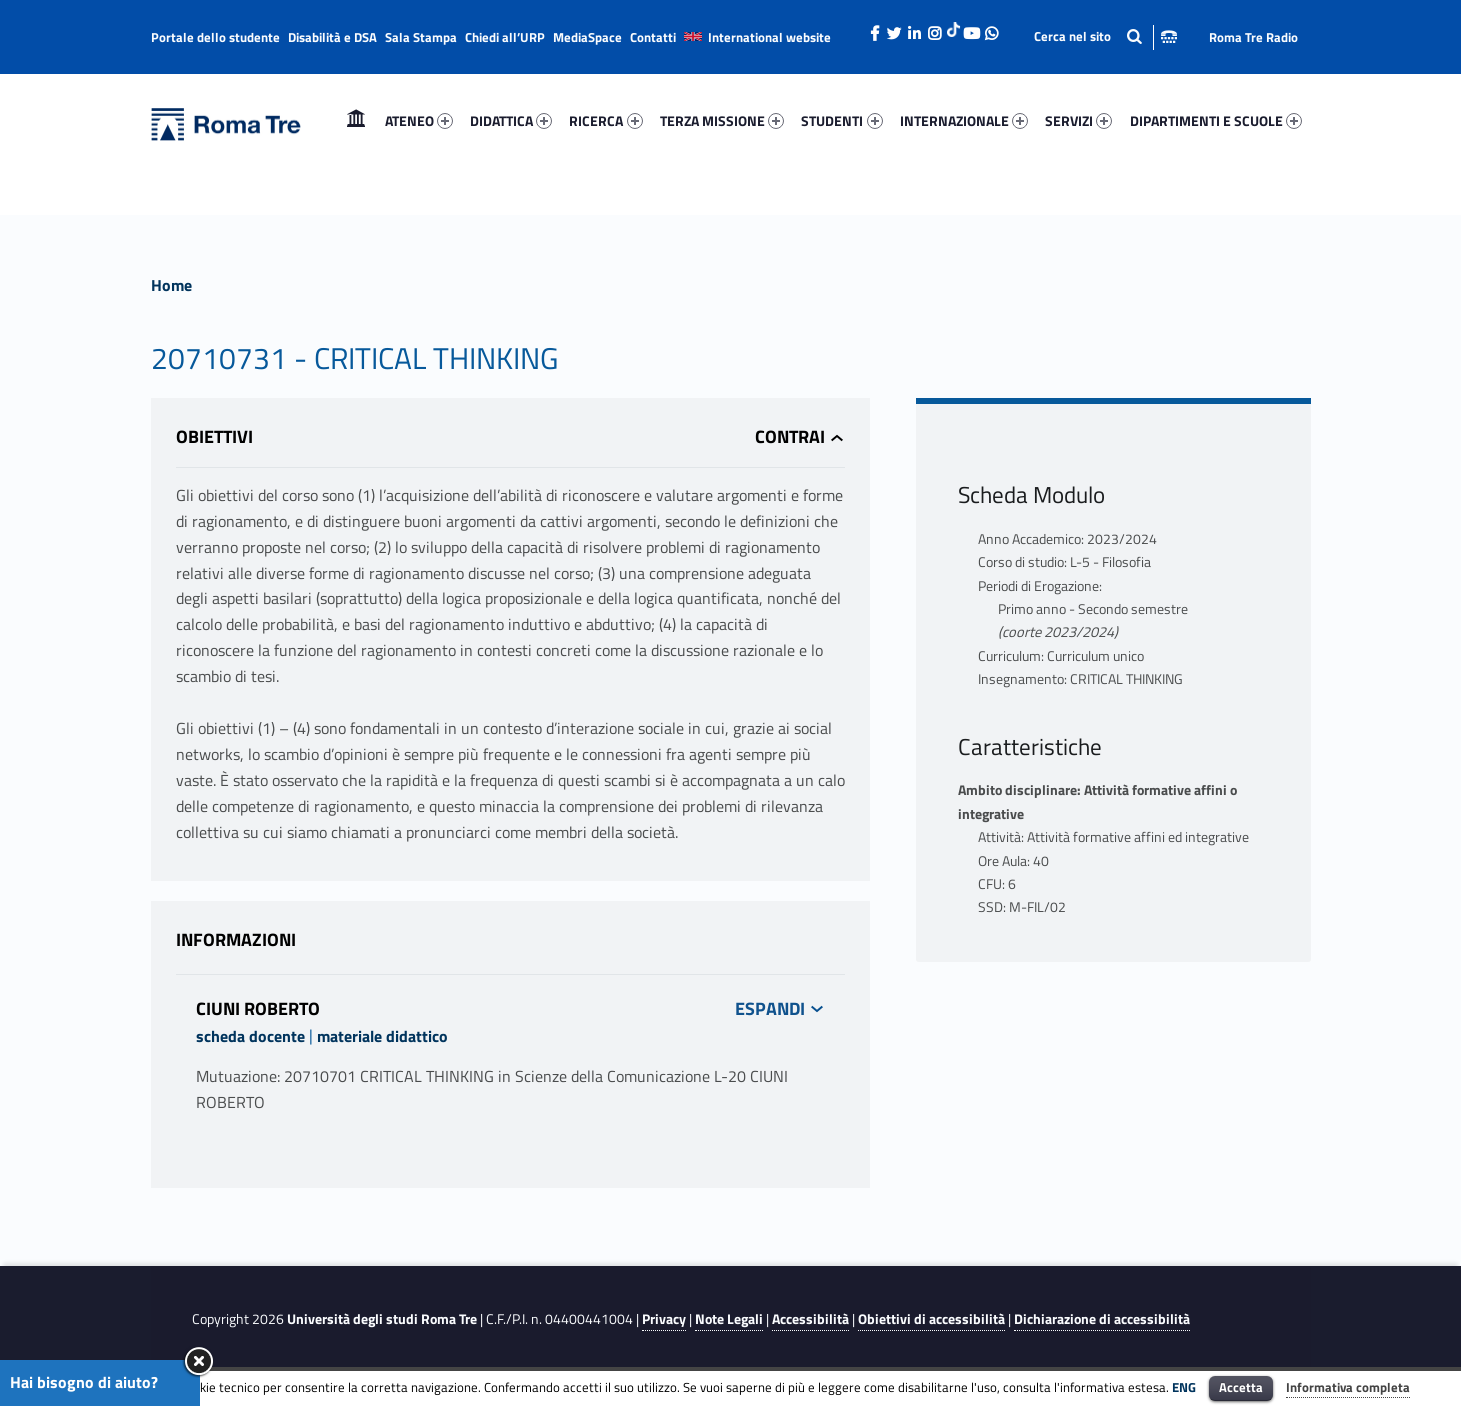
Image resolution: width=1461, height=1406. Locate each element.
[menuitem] (356, 121)
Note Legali (729, 1319)
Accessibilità (810, 1319)
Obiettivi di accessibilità (931, 1319)
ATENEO (419, 120)
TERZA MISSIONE (722, 120)
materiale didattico (382, 1036)
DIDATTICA (511, 120)
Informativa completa (1348, 1387)
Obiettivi (214, 436)
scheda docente (250, 1036)
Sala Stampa (421, 37)
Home (356, 120)
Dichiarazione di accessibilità (1102, 1319)
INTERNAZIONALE (964, 120)
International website (769, 37)
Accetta (1241, 1387)
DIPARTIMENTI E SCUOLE (1216, 120)
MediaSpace (587, 37)
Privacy (664, 1319)
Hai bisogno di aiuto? (84, 1382)
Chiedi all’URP (505, 37)
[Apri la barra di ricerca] (1105, 36)
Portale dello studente (215, 37)
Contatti (653, 37)
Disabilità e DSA (332, 37)
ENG (1184, 1387)
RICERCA (605, 120)
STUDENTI (841, 120)
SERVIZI (1078, 120)
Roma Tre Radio (1253, 37)
